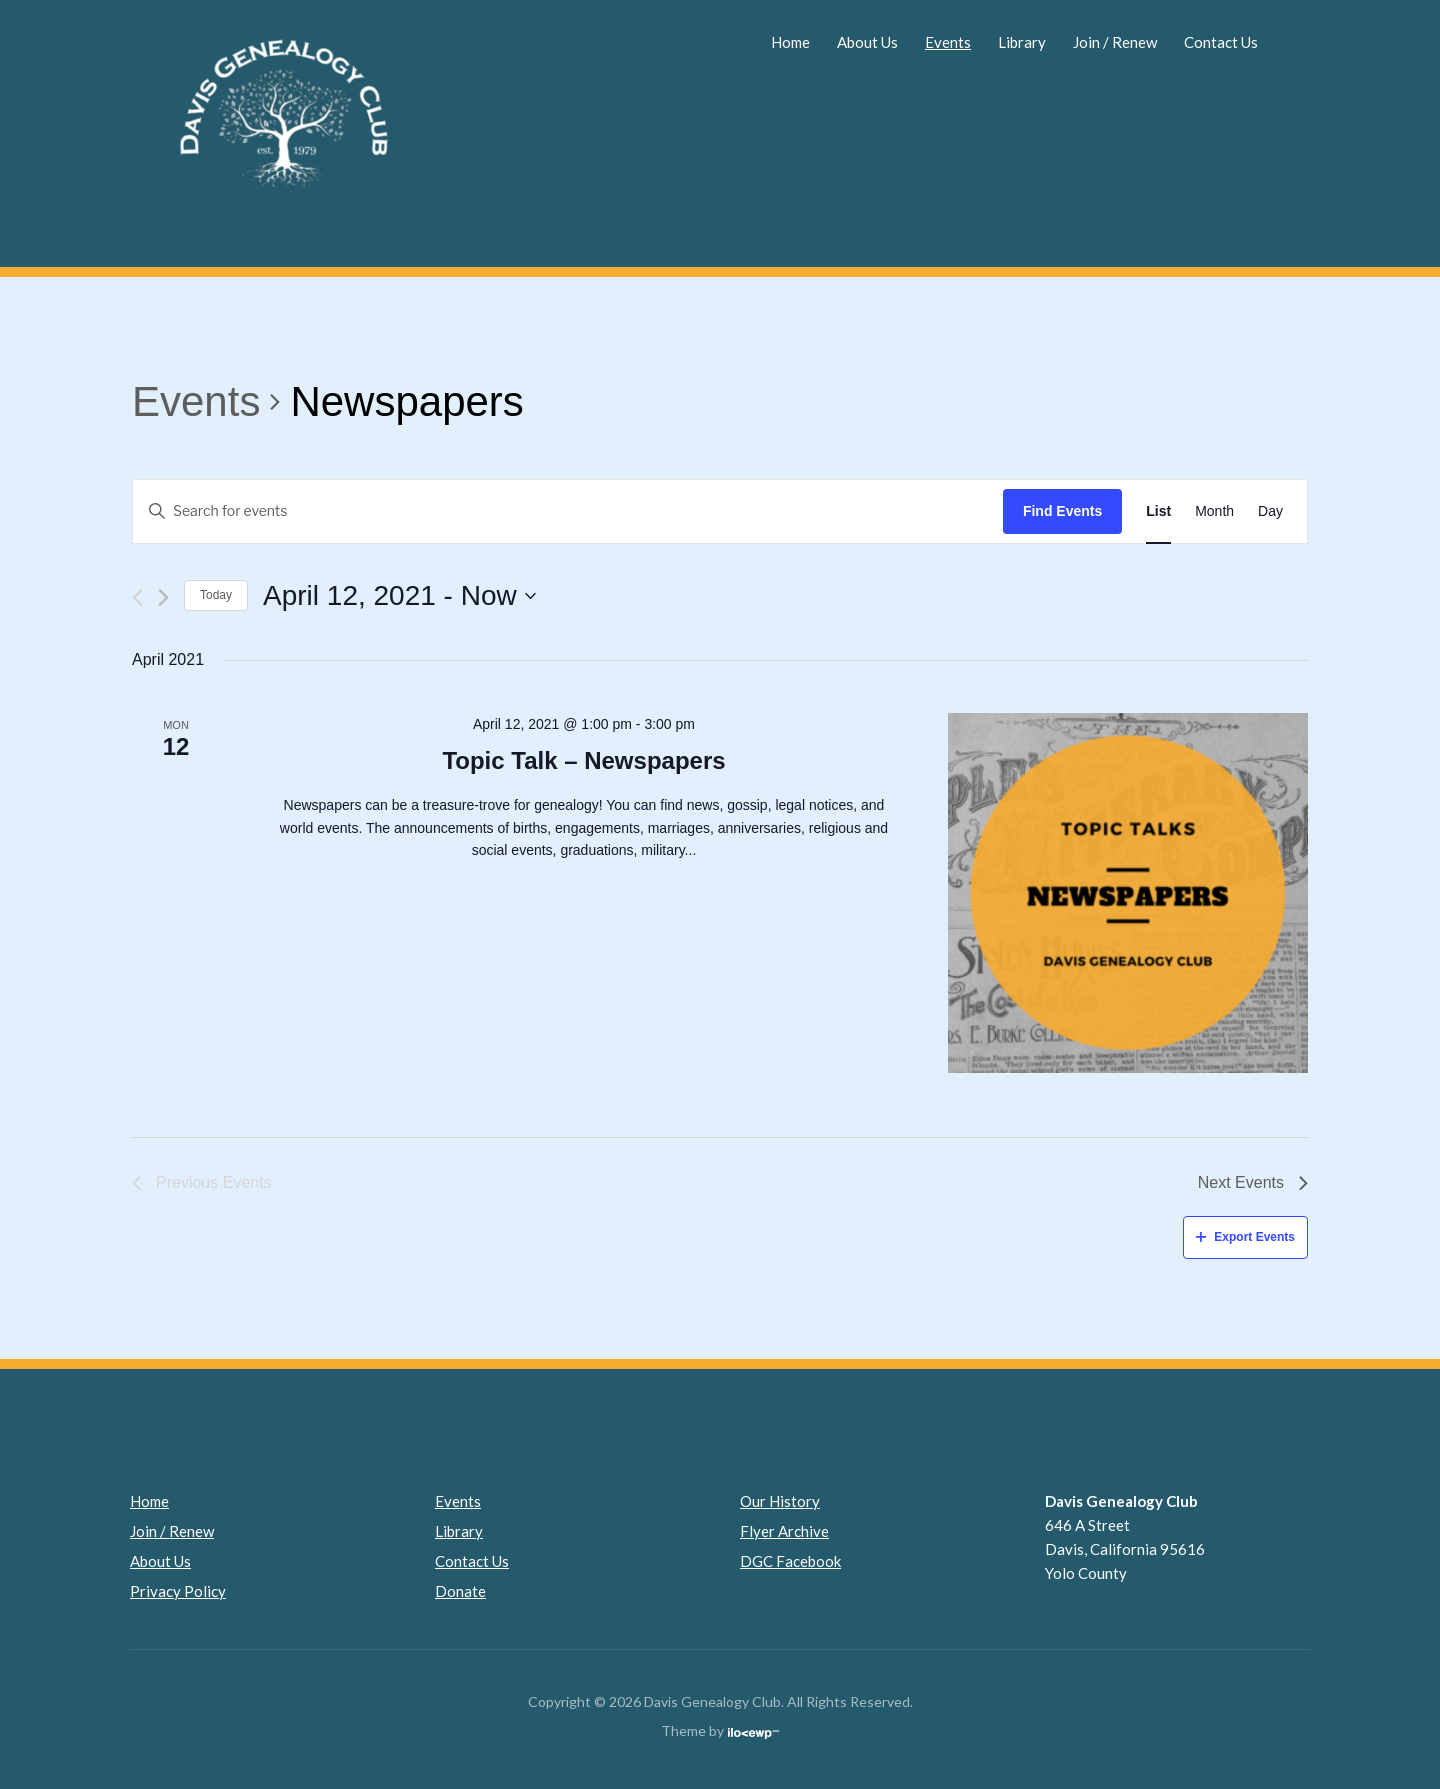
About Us (867, 42)
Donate (460, 1591)
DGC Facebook (790, 1561)
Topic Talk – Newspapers (583, 760)
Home (790, 42)
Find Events (1062, 511)
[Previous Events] (137, 597)
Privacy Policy (178, 1591)
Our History (780, 1501)
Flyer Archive (784, 1531)
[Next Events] (163, 597)
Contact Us (1221, 42)
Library (1022, 42)
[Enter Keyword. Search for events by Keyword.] (568, 511)
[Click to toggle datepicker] (399, 596)
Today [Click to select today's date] (216, 595)
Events (948, 42)
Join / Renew (1115, 42)
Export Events (1245, 1237)
